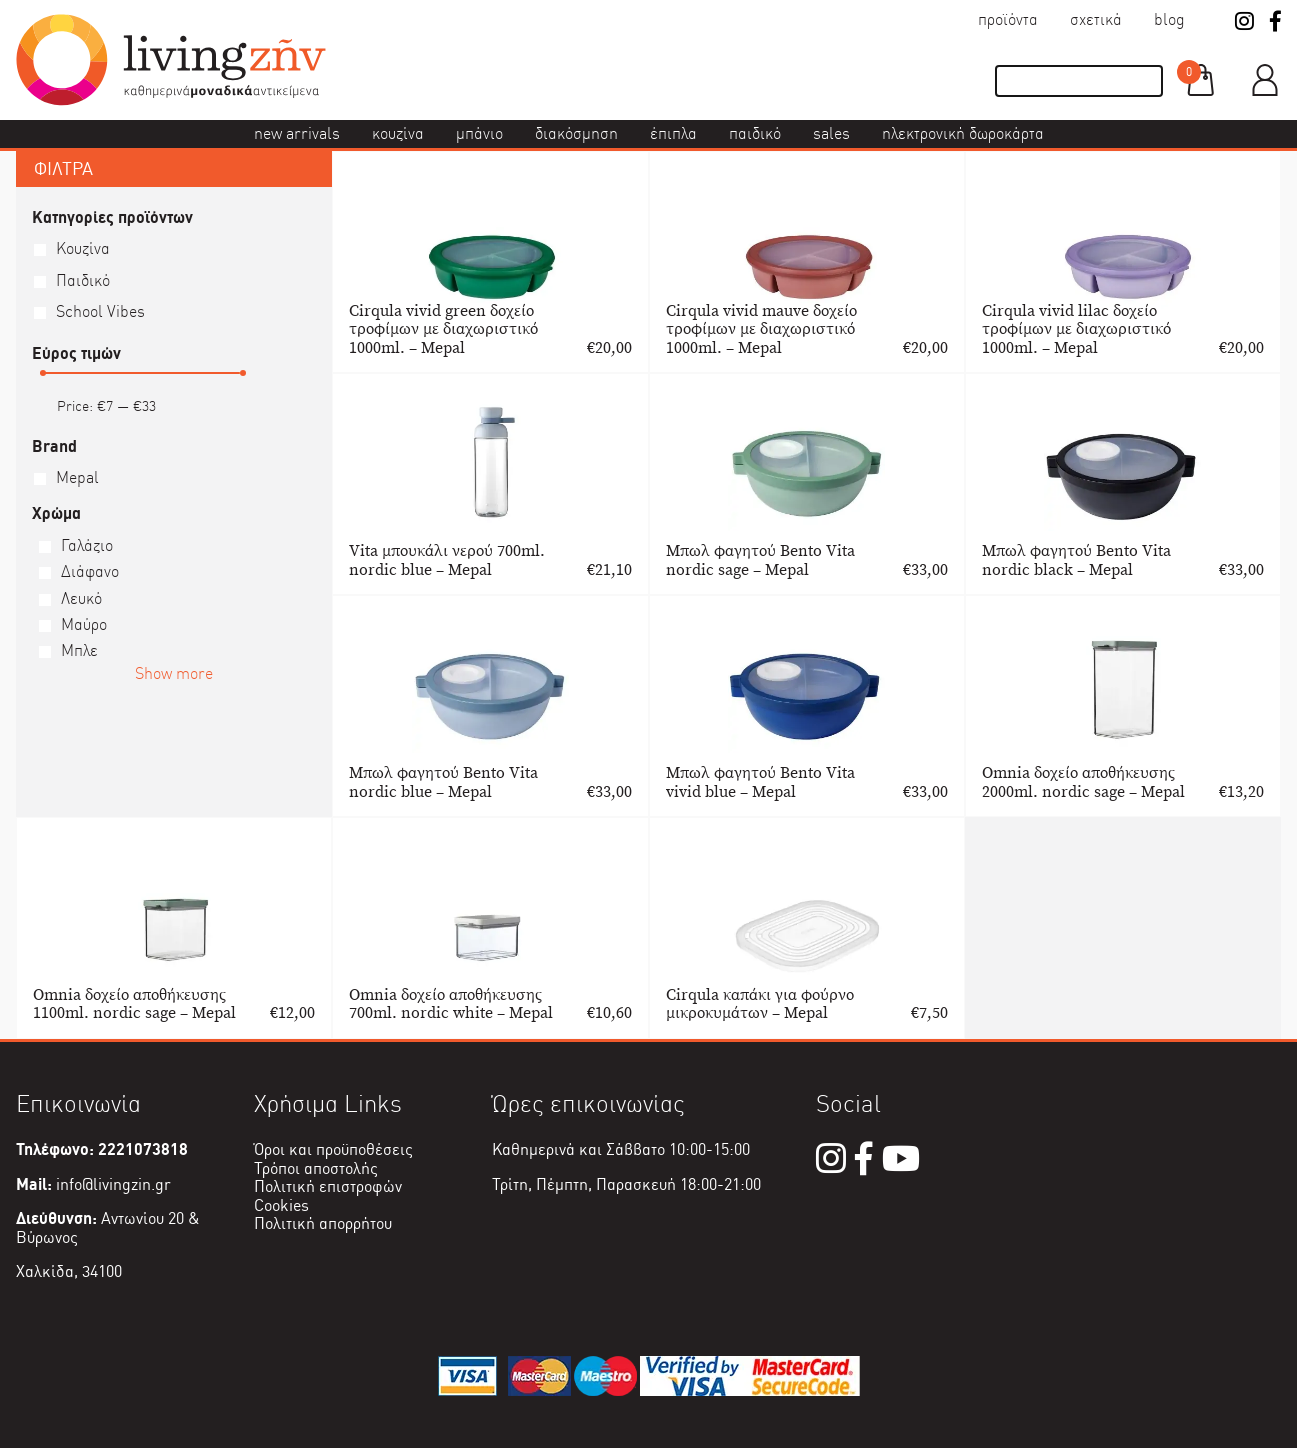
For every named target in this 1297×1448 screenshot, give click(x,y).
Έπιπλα (673, 133)
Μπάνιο (479, 133)
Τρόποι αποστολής (316, 1168)
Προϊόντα (1008, 19)
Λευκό (81, 598)
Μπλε (79, 650)
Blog (1169, 19)
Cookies (281, 1205)
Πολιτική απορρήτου (323, 1223)
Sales (831, 133)
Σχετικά (1096, 19)
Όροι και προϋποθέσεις (333, 1149)
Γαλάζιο (87, 545)
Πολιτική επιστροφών (328, 1186)
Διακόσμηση (576, 133)
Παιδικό (755, 133)
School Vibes (100, 311)
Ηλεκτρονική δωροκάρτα (963, 133)
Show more (174, 673)
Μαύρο (84, 624)
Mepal (77, 477)
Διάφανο (90, 571)
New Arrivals (297, 133)
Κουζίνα (398, 133)
